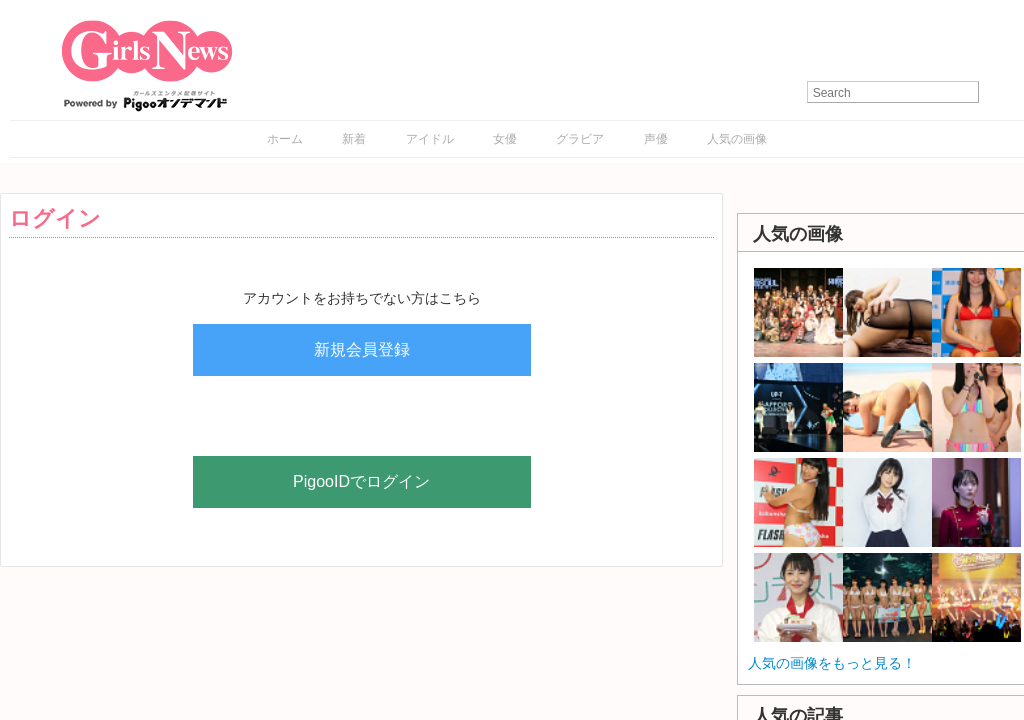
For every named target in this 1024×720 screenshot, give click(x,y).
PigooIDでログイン (361, 481)
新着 (354, 139)
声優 (656, 139)
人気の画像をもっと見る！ (832, 663)
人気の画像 (737, 139)
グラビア (580, 139)
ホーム (285, 139)
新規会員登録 (362, 349)
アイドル (430, 139)
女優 (505, 139)
